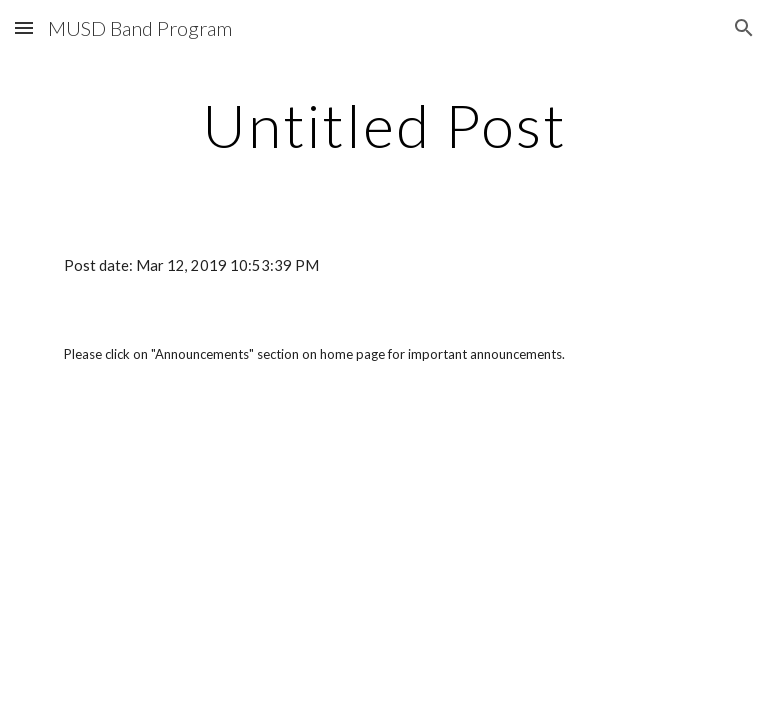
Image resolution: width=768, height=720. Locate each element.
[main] (383, 125)
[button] (24, 27)
